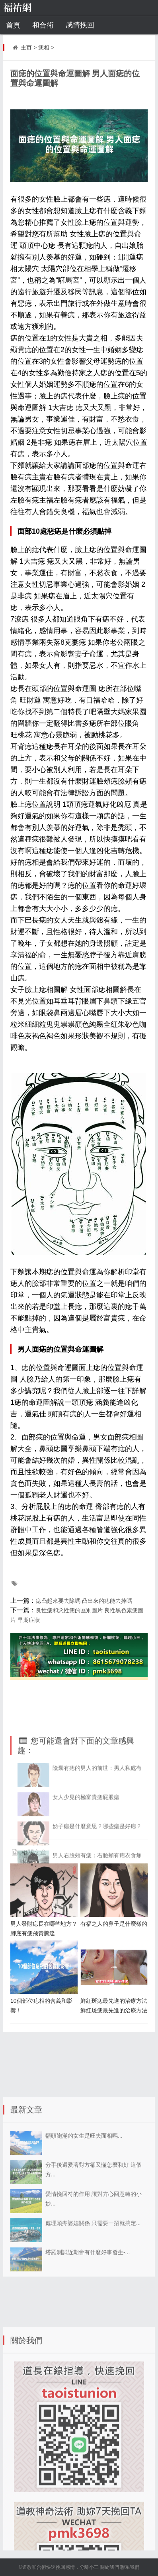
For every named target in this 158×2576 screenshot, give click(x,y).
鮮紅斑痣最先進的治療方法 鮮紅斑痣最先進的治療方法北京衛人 (113, 2010)
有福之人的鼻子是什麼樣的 (113, 1924)
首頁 (13, 25)
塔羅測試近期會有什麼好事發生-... (87, 2302)
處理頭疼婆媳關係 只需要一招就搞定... (93, 2272)
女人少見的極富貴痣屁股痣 (86, 1838)
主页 (26, 47)
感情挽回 (80, 25)
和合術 (43, 25)
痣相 (43, 47)
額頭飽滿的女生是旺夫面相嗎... (84, 2185)
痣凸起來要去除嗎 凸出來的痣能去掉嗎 (84, 1601)
